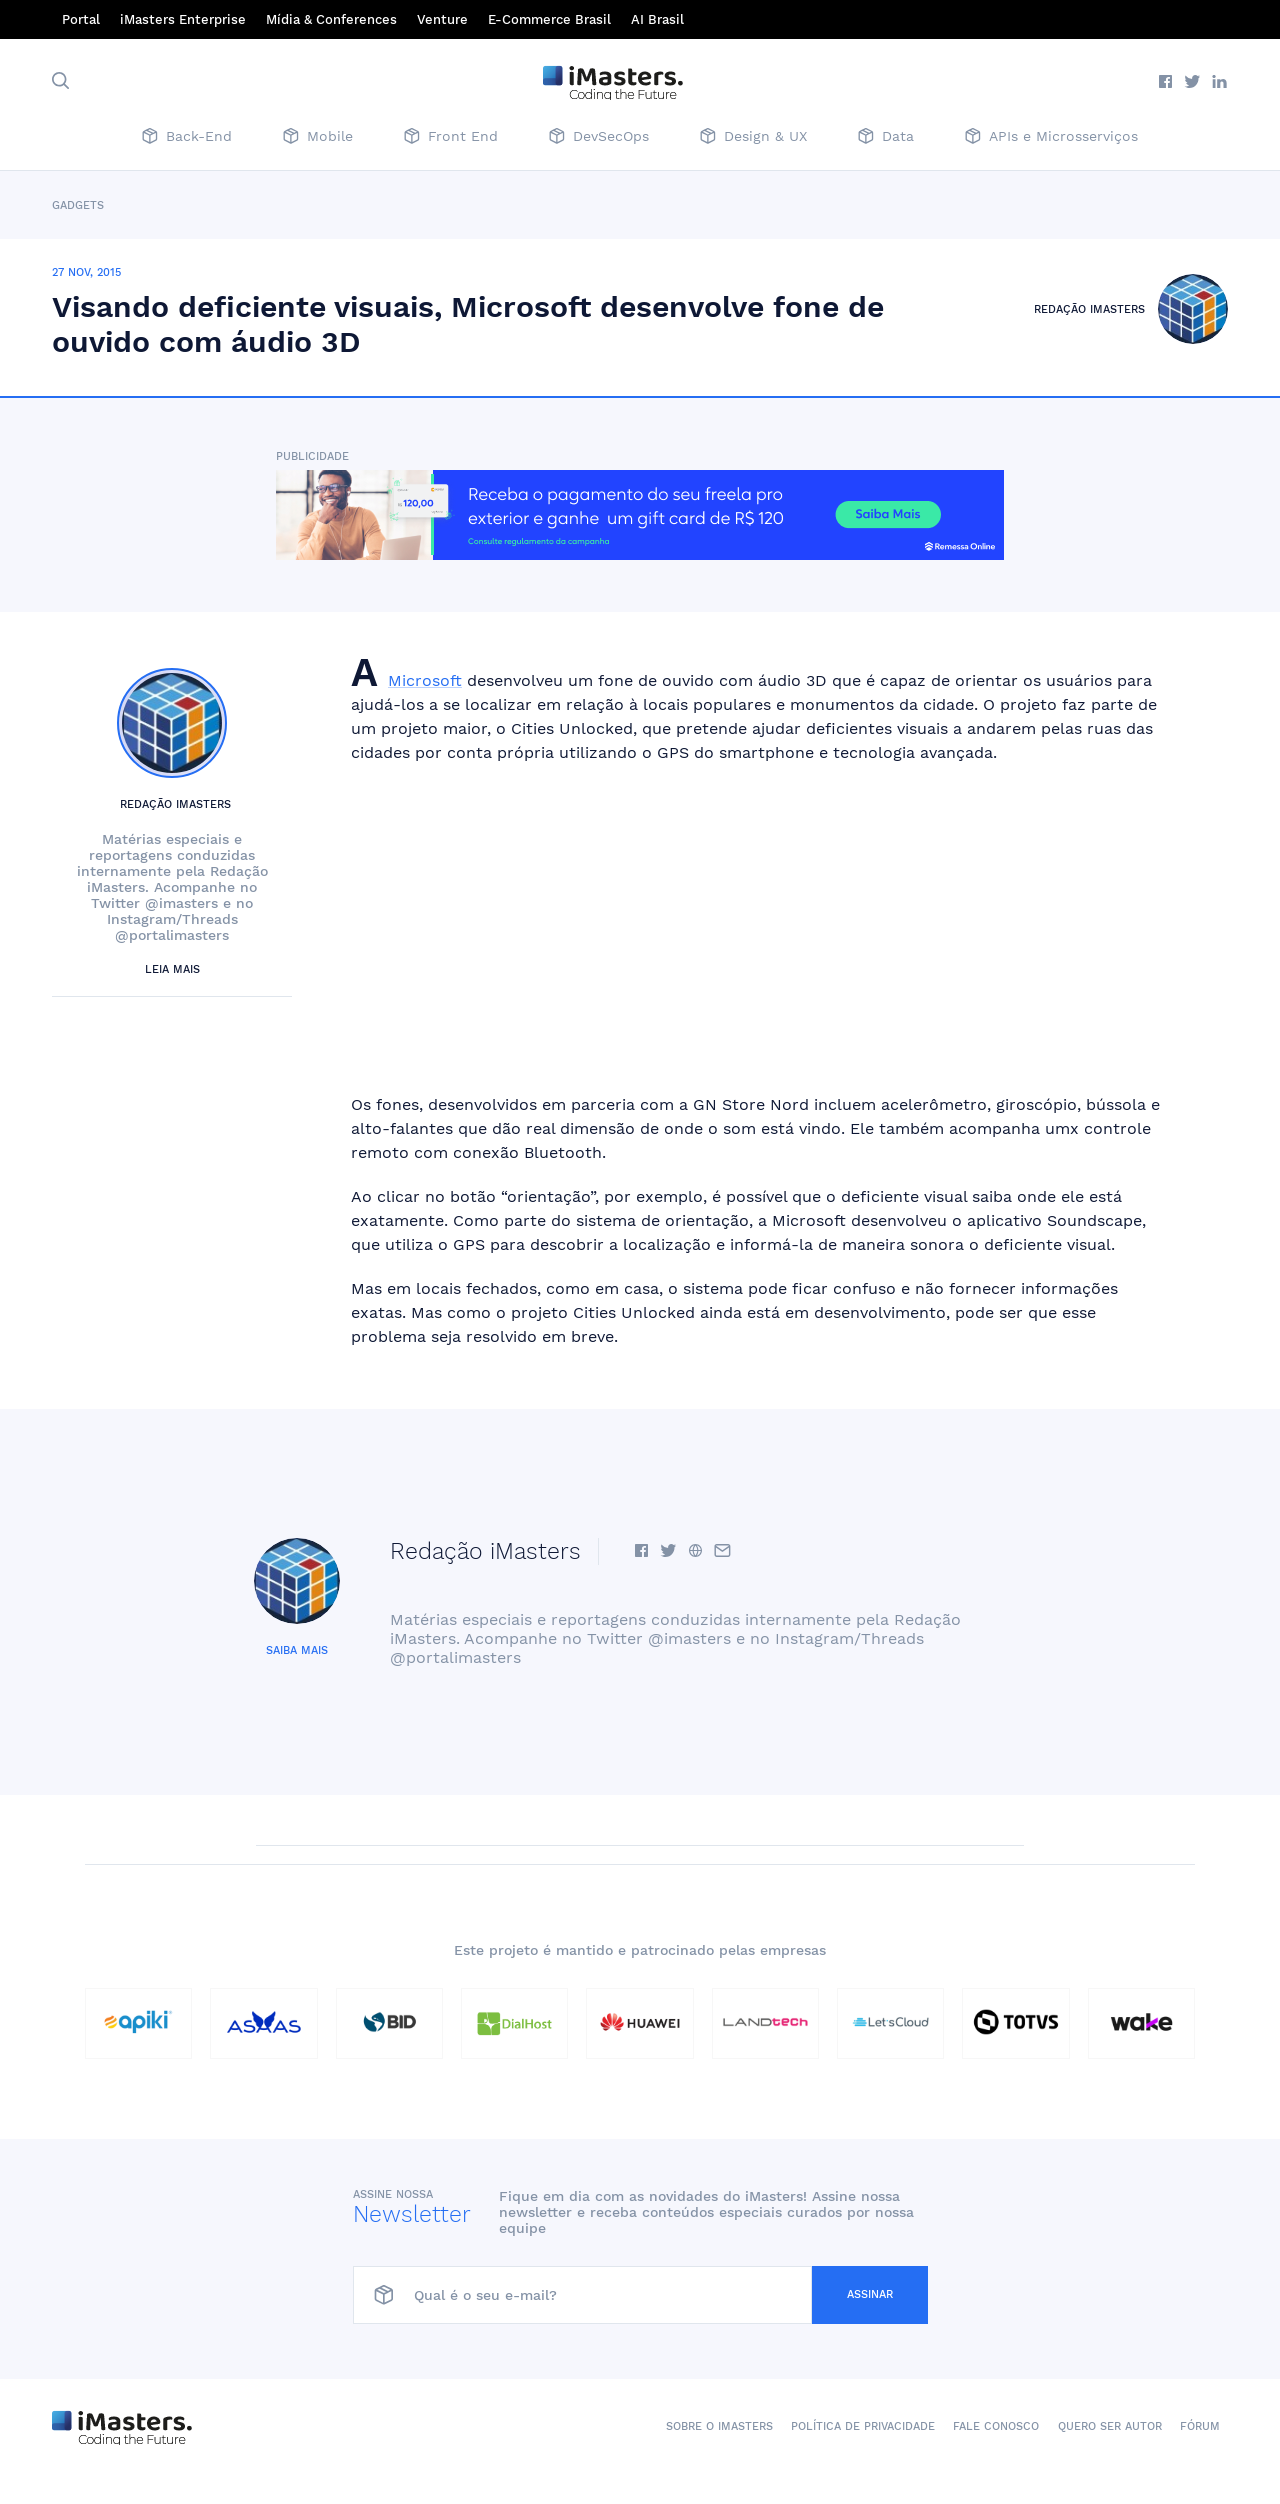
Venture (442, 19)
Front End (451, 137)
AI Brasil (657, 19)
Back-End (187, 137)
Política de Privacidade (863, 2426)
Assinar (870, 2294)
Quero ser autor (1110, 2426)
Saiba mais (297, 1650)
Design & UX (753, 137)
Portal (81, 19)
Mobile (318, 137)
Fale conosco (996, 2426)
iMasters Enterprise (183, 19)
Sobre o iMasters (719, 2426)
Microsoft (425, 680)
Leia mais (172, 969)
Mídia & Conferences (331, 19)
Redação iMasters (1089, 309)
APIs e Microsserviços (1051, 137)
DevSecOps (599, 137)
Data (886, 137)
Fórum (1200, 2426)
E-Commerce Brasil (549, 19)
